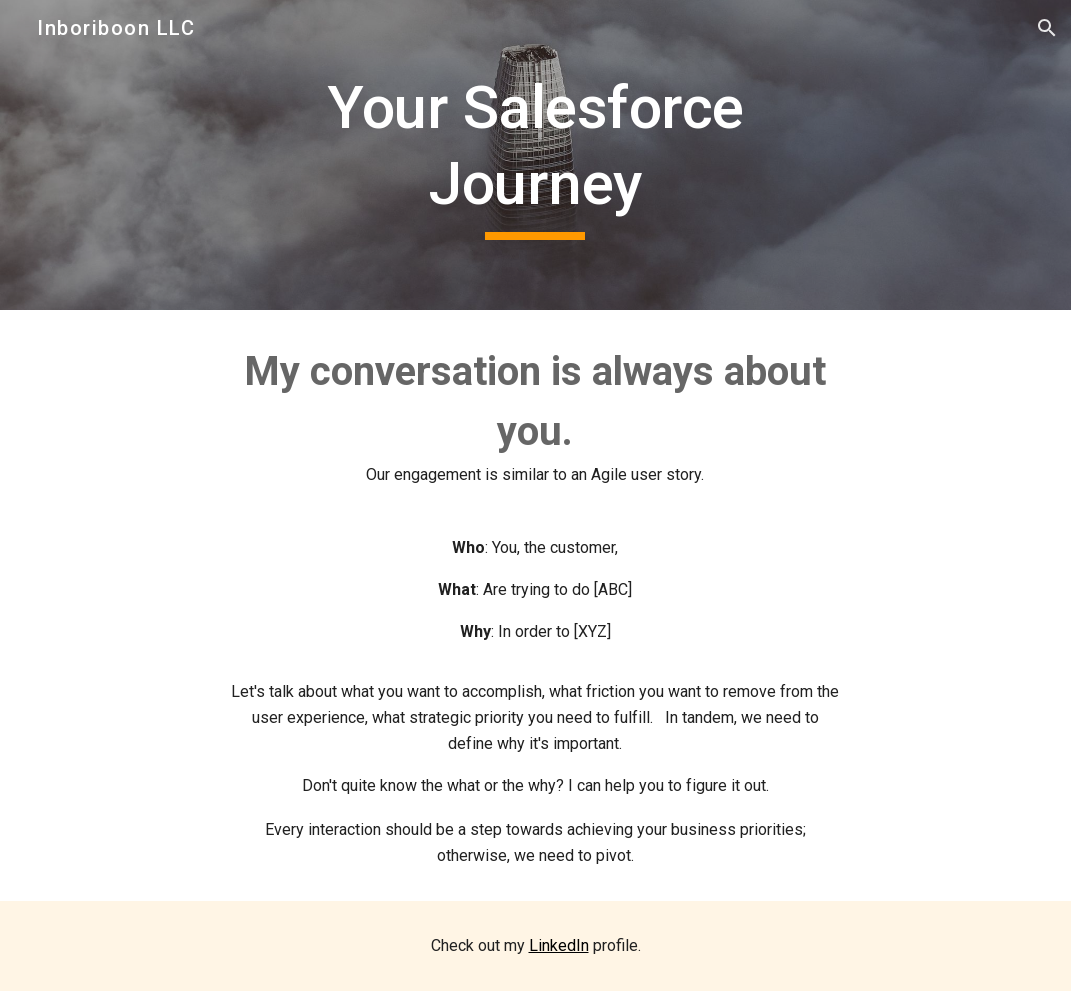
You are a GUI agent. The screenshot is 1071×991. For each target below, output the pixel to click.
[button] (1047, 28)
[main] (536, 154)
